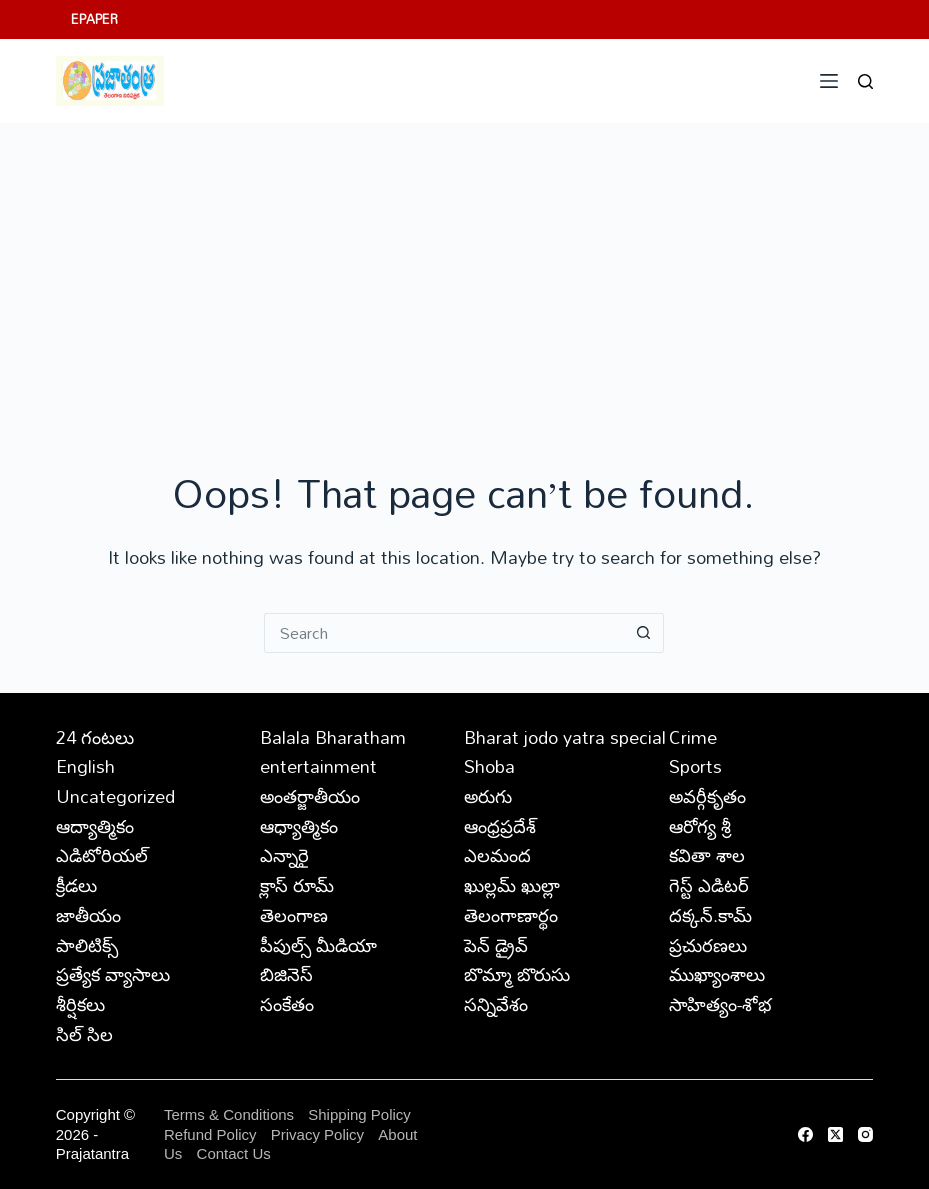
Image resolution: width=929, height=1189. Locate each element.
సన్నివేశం (496, 1004)
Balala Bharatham (333, 737)
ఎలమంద (497, 855)
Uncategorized (115, 796)
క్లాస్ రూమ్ (297, 885)
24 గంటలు (95, 737)
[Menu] (829, 81)
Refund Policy (210, 1134)
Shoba (489, 766)
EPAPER (94, 19)
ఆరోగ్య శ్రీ (700, 826)
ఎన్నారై (284, 855)
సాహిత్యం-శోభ (720, 1004)
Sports (695, 766)
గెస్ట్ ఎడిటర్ (709, 885)
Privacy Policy (320, 1134)
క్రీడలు (76, 885)
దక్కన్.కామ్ (710, 915)
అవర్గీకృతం (707, 796)
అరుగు (488, 796)
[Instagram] (865, 1134)
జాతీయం (88, 915)
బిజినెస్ (286, 974)
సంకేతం (287, 1004)
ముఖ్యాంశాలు (717, 974)
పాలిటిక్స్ (87, 945)
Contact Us (234, 1153)
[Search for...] (444, 633)
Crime (693, 737)
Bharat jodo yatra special (565, 737)
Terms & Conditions (229, 1114)
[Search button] (644, 633)
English (85, 766)
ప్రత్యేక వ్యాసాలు (113, 974)
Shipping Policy (359, 1114)
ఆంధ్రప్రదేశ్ (500, 826)
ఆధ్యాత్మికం (299, 826)
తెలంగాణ (294, 915)
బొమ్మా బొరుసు (517, 974)
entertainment (318, 766)
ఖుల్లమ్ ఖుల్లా (512, 885)
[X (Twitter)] (835, 1134)
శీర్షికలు (80, 1004)
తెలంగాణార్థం (511, 915)
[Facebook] (805, 1134)
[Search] (865, 81)
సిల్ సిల (84, 1034)
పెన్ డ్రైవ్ (496, 945)
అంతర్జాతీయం (310, 796)
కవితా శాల (707, 855)
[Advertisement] (464, 273)
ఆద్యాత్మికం (95, 826)
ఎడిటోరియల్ (102, 855)
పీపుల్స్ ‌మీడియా (318, 945)
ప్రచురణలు (708, 945)
